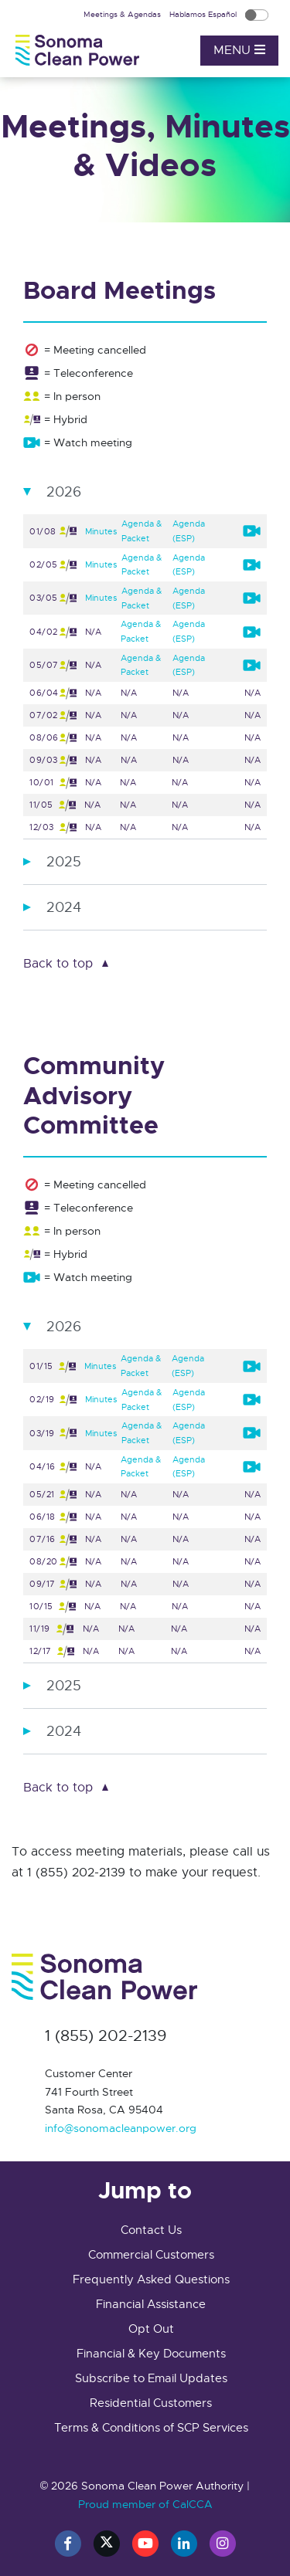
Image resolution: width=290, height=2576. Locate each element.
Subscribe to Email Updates (151, 2378)
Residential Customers (151, 2403)
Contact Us (151, 2230)
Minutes (101, 531)
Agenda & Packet (141, 531)
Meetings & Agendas (123, 14)
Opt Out (151, 2329)
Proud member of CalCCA (145, 2504)
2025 (63, 861)
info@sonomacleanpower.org (120, 2128)
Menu (239, 50)
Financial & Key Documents (151, 2354)
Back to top (58, 964)
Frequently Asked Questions (151, 2279)
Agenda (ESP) (188, 531)
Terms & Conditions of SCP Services (151, 2428)
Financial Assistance (151, 2304)
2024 (63, 907)
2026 (63, 491)
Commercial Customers (151, 2255)
